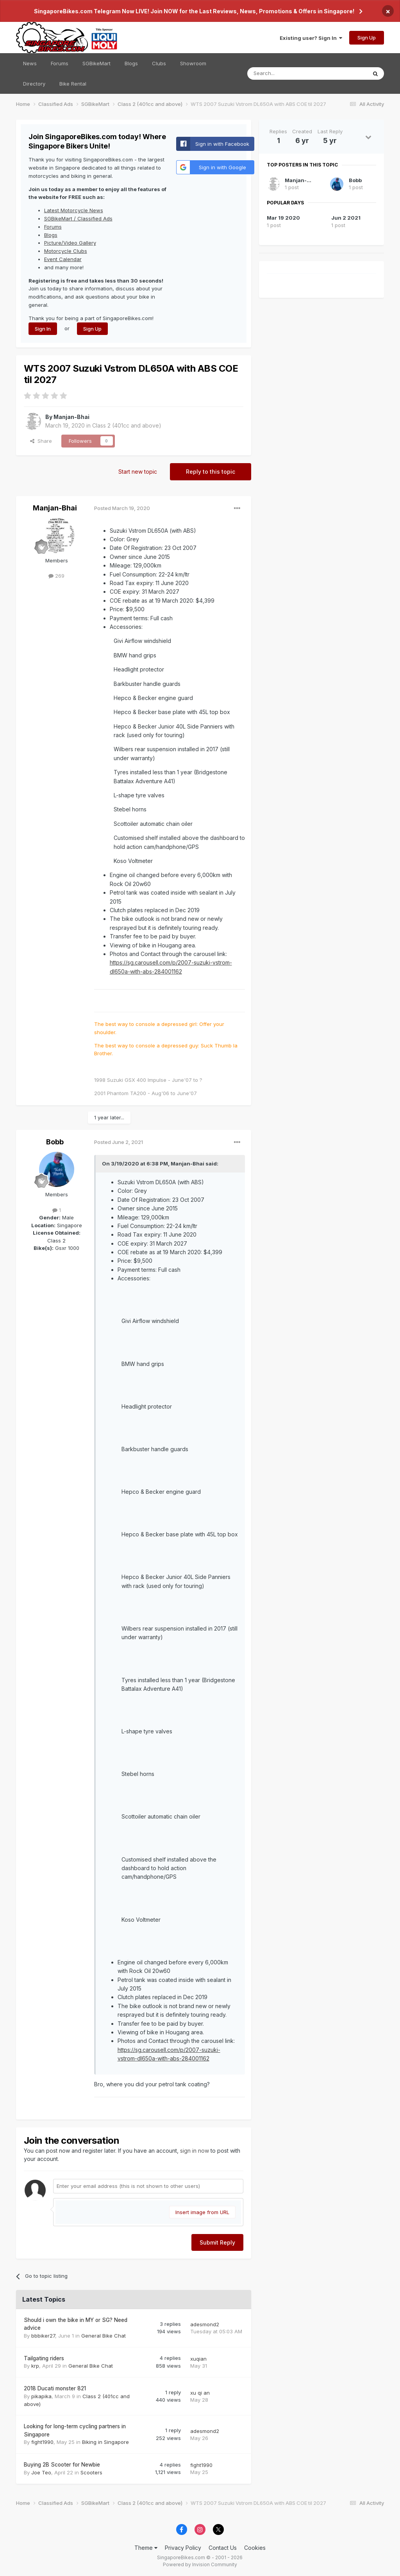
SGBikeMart (96, 63)
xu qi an (200, 2393)
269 (56, 576)
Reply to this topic (210, 471)
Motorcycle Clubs (65, 251)
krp (35, 2366)
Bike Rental (72, 84)
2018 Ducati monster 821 (55, 2388)
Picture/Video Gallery (70, 243)
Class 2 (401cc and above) (126, 425)
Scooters (91, 2472)
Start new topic (137, 471)
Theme (145, 2547)
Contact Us (223, 2547)
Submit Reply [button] (217, 2242)
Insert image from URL (202, 2212)
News (30, 63)
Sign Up (366, 37)
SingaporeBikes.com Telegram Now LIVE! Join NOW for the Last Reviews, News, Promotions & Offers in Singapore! (194, 11)
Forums (59, 63)
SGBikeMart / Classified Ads (78, 218)
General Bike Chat (103, 2336)
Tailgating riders (44, 2358)
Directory (34, 84)
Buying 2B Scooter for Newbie (62, 2464)
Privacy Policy (183, 2547)
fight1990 (42, 2442)
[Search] (299, 73)
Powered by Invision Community (200, 2564)
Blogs (131, 63)
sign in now (194, 2150)
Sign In (43, 329)
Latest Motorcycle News (73, 210)
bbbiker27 (43, 2336)
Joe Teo (41, 2472)
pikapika (41, 2396)
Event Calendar (63, 259)
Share (41, 441)
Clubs (159, 63)
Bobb (55, 1142)
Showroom (193, 63)
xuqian (198, 2359)
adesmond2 (204, 2324)
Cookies (255, 2547)
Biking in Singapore (105, 2442)
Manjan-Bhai (71, 417)
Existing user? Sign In (311, 38)
